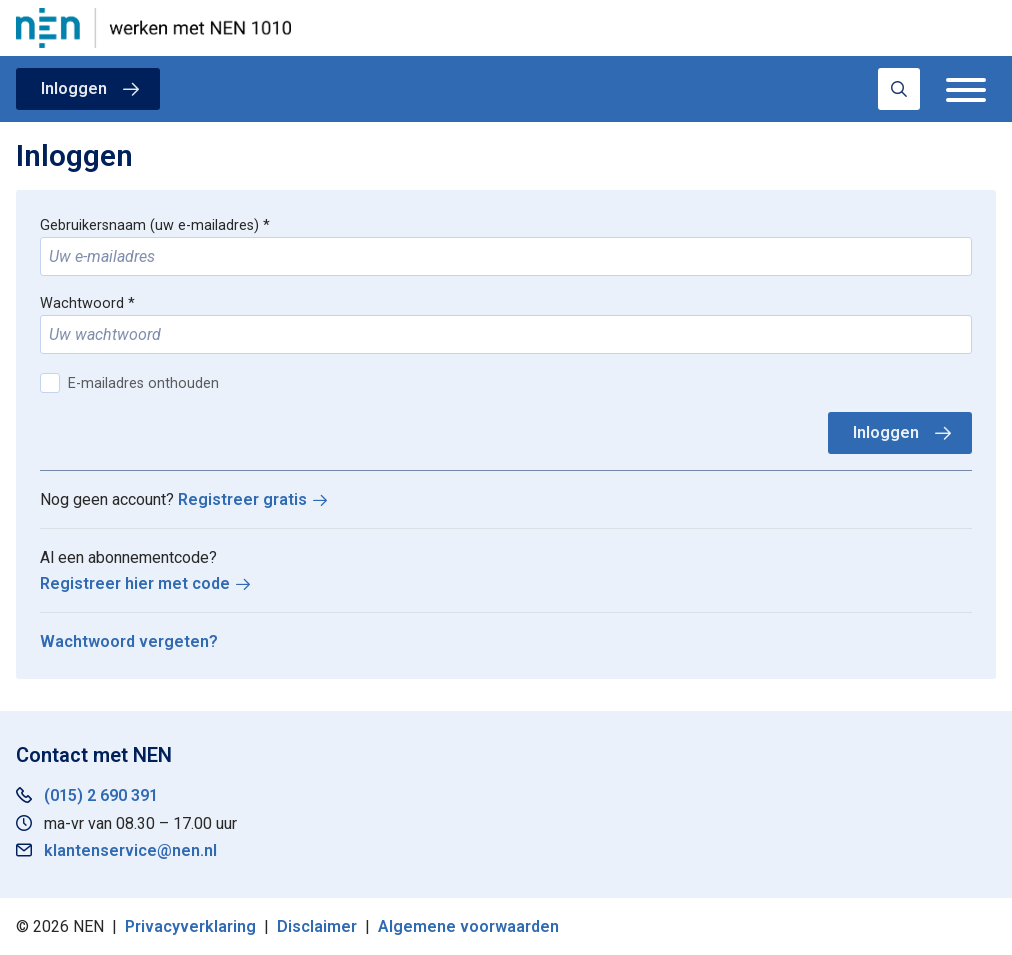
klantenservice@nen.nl (130, 850)
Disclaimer (317, 926)
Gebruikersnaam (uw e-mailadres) (149, 225)
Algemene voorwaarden (468, 926)
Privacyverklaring (190, 926)
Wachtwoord (82, 303)
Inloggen (74, 88)
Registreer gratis (242, 499)
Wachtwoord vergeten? (129, 641)
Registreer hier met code (135, 583)
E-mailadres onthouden (143, 383)
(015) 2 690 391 (101, 795)
